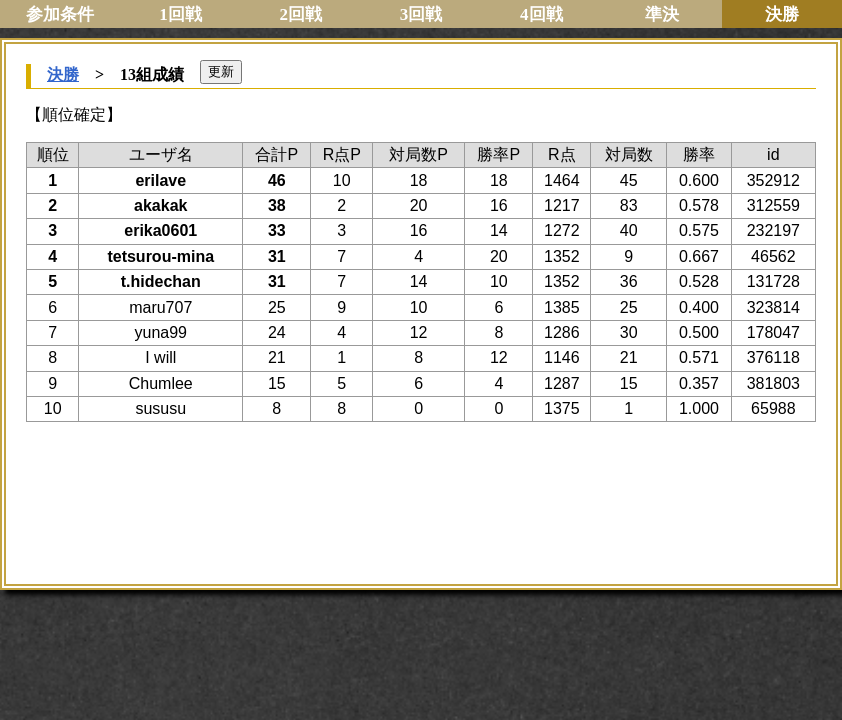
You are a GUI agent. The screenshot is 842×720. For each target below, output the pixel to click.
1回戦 (180, 14)
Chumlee (161, 383)
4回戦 (541, 14)
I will (160, 357)
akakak (160, 205)
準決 (662, 14)
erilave (160, 180)
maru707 (160, 307)
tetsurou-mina (160, 256)
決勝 (63, 74)
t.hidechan (161, 281)
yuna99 (160, 332)
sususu (160, 408)
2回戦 (300, 14)
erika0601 (160, 230)
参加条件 (60, 14)
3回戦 (421, 14)
